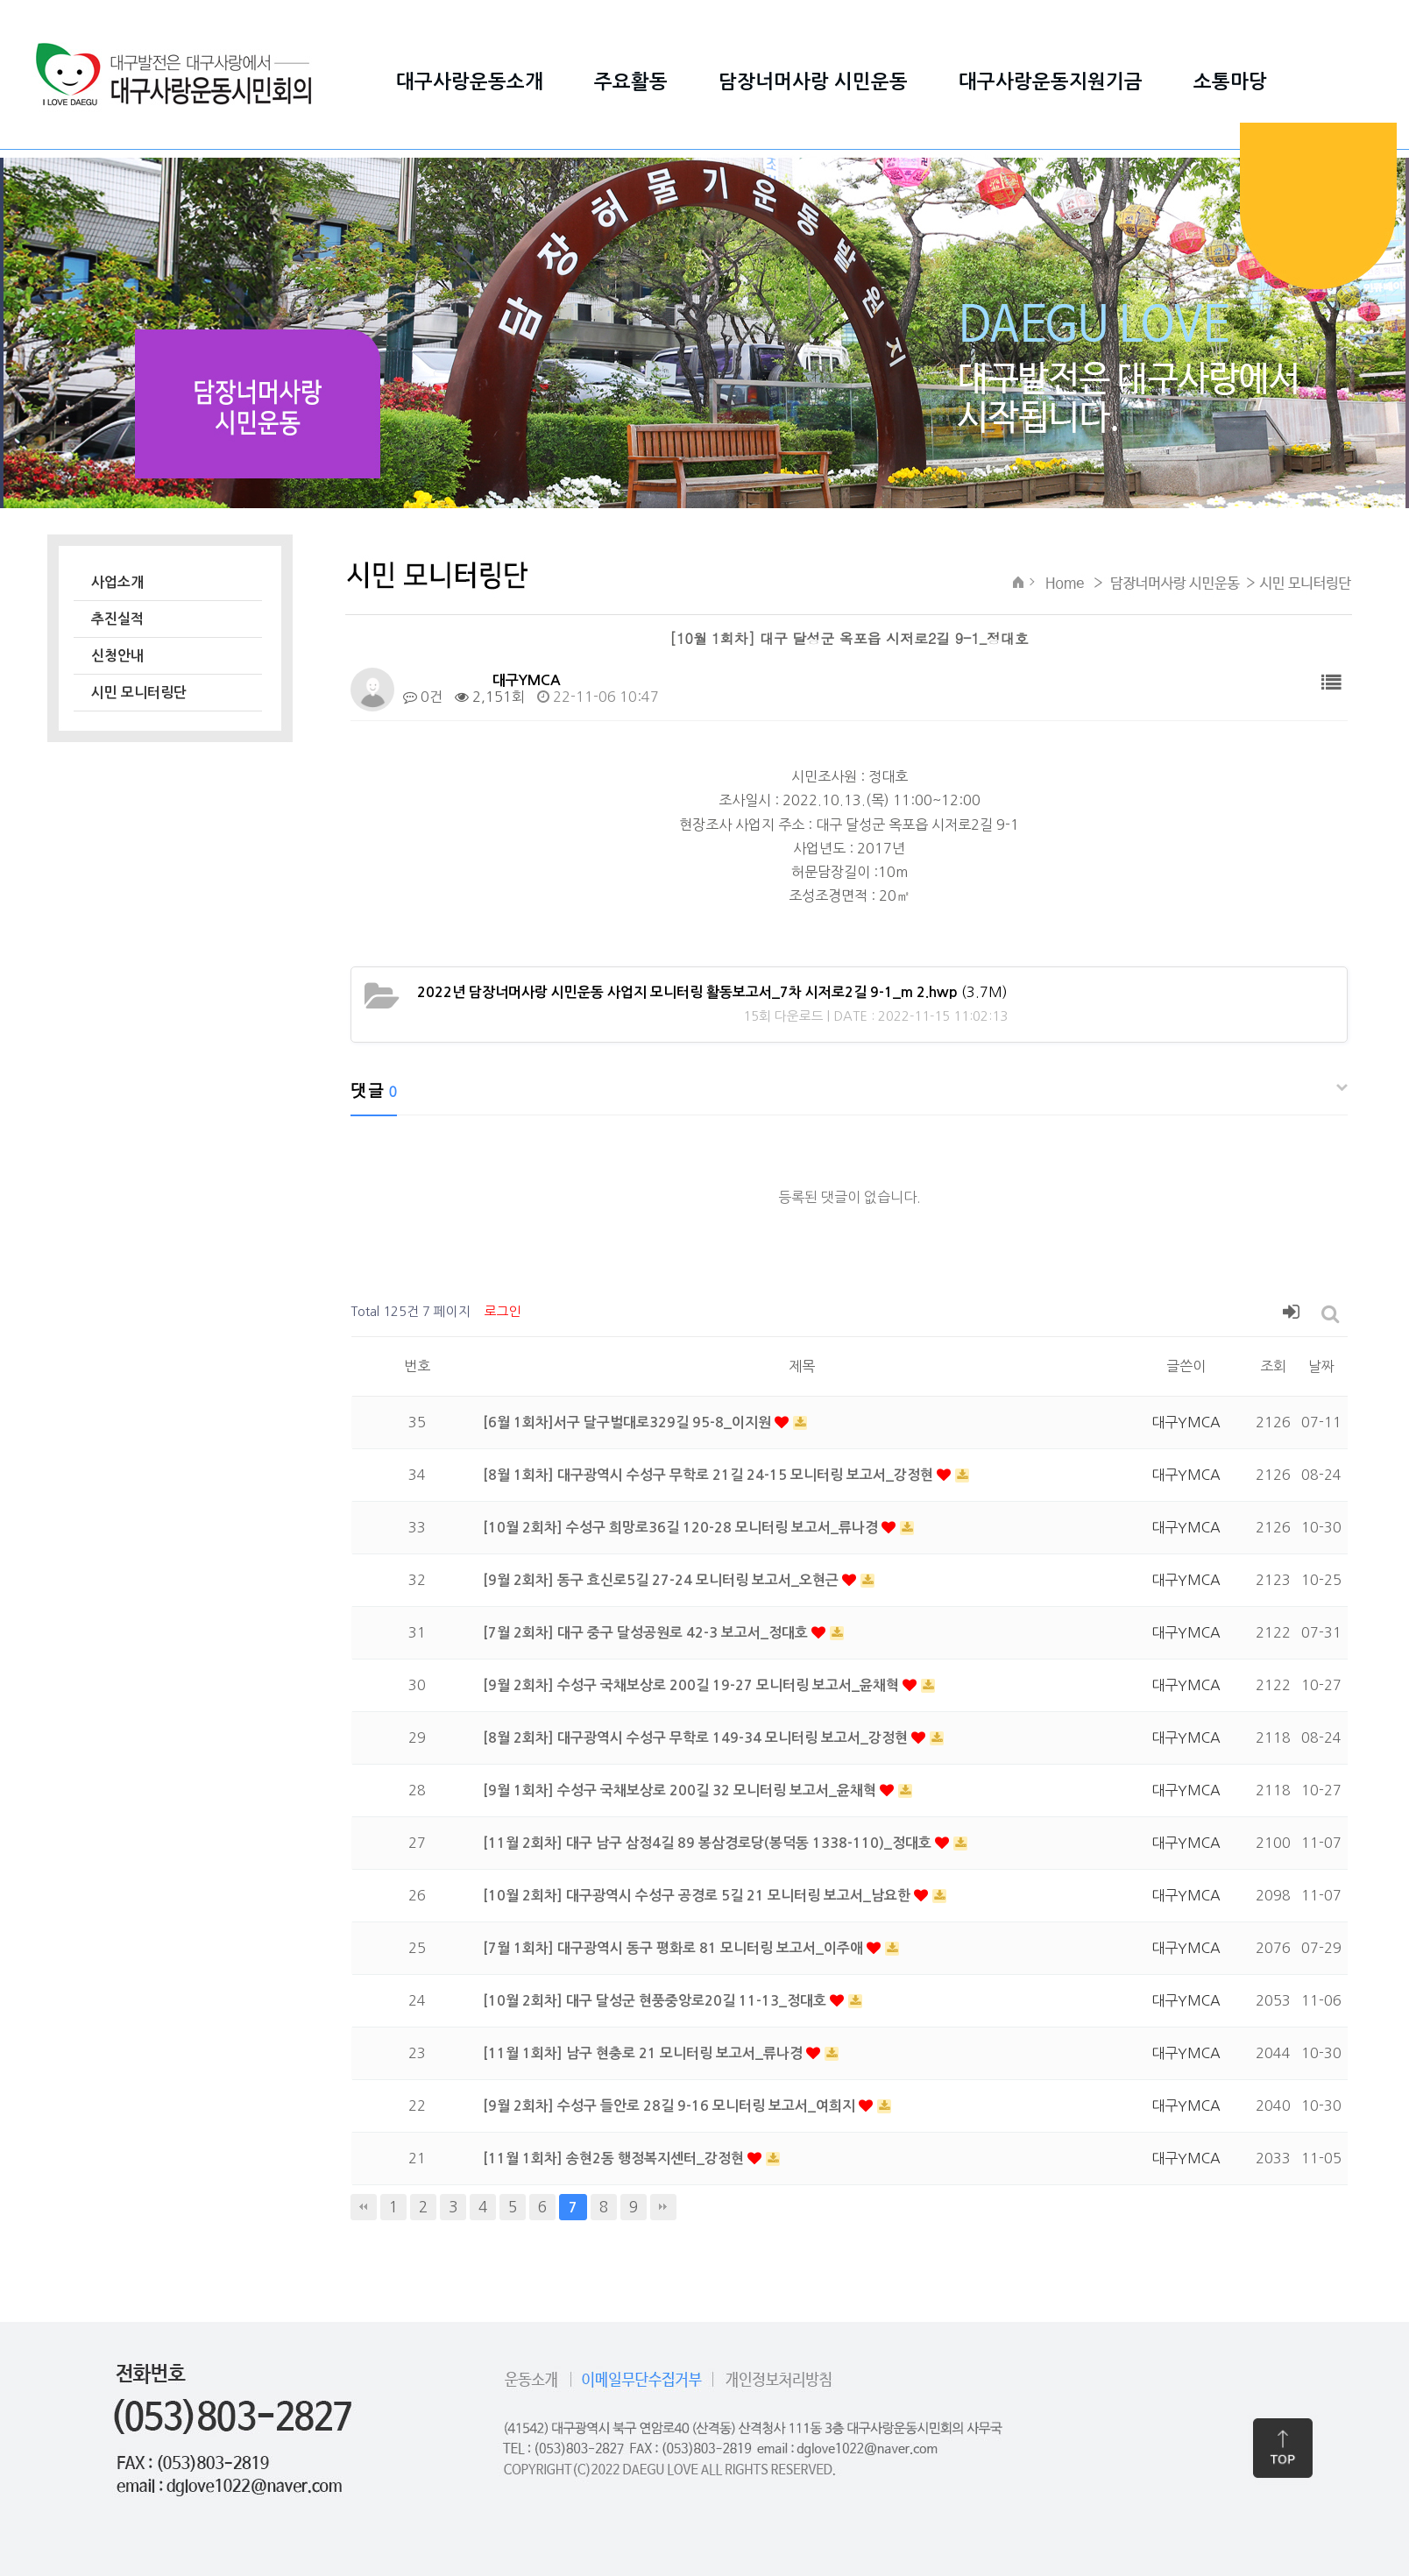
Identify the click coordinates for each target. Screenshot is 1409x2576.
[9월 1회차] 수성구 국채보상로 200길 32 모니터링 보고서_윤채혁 (681, 1790)
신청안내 (117, 655)
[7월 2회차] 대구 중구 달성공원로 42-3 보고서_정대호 (647, 1632)
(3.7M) (712, 992)
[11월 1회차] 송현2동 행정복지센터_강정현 (615, 2158)
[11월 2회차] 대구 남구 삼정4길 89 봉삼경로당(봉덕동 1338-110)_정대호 (709, 1843)
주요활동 (631, 81)
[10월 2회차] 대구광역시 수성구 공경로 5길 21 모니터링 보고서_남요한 (698, 1895)
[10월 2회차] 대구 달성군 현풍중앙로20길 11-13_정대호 (656, 2000)
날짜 (1321, 1366)
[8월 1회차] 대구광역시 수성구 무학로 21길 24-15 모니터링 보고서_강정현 (710, 1475)
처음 (363, 2207)
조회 (1273, 1366)
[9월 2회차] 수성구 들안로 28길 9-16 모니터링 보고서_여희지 (671, 2105)
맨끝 (663, 2207)
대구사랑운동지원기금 (1051, 81)
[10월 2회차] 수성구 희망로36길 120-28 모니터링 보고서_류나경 (682, 1527)
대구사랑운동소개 (469, 81)
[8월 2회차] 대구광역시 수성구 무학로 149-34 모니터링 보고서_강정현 (697, 1737)
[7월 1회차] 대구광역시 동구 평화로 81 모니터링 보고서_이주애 (675, 1948)
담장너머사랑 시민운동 (813, 81)
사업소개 (117, 582)
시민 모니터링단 (139, 692)
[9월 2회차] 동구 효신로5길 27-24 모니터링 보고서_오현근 (662, 1580)
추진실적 (117, 619)
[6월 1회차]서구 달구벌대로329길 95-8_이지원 (629, 1422)
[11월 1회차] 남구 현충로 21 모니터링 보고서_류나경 (644, 2053)
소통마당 (1230, 81)
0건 (423, 697)
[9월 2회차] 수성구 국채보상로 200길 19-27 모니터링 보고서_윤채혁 (693, 1685)
